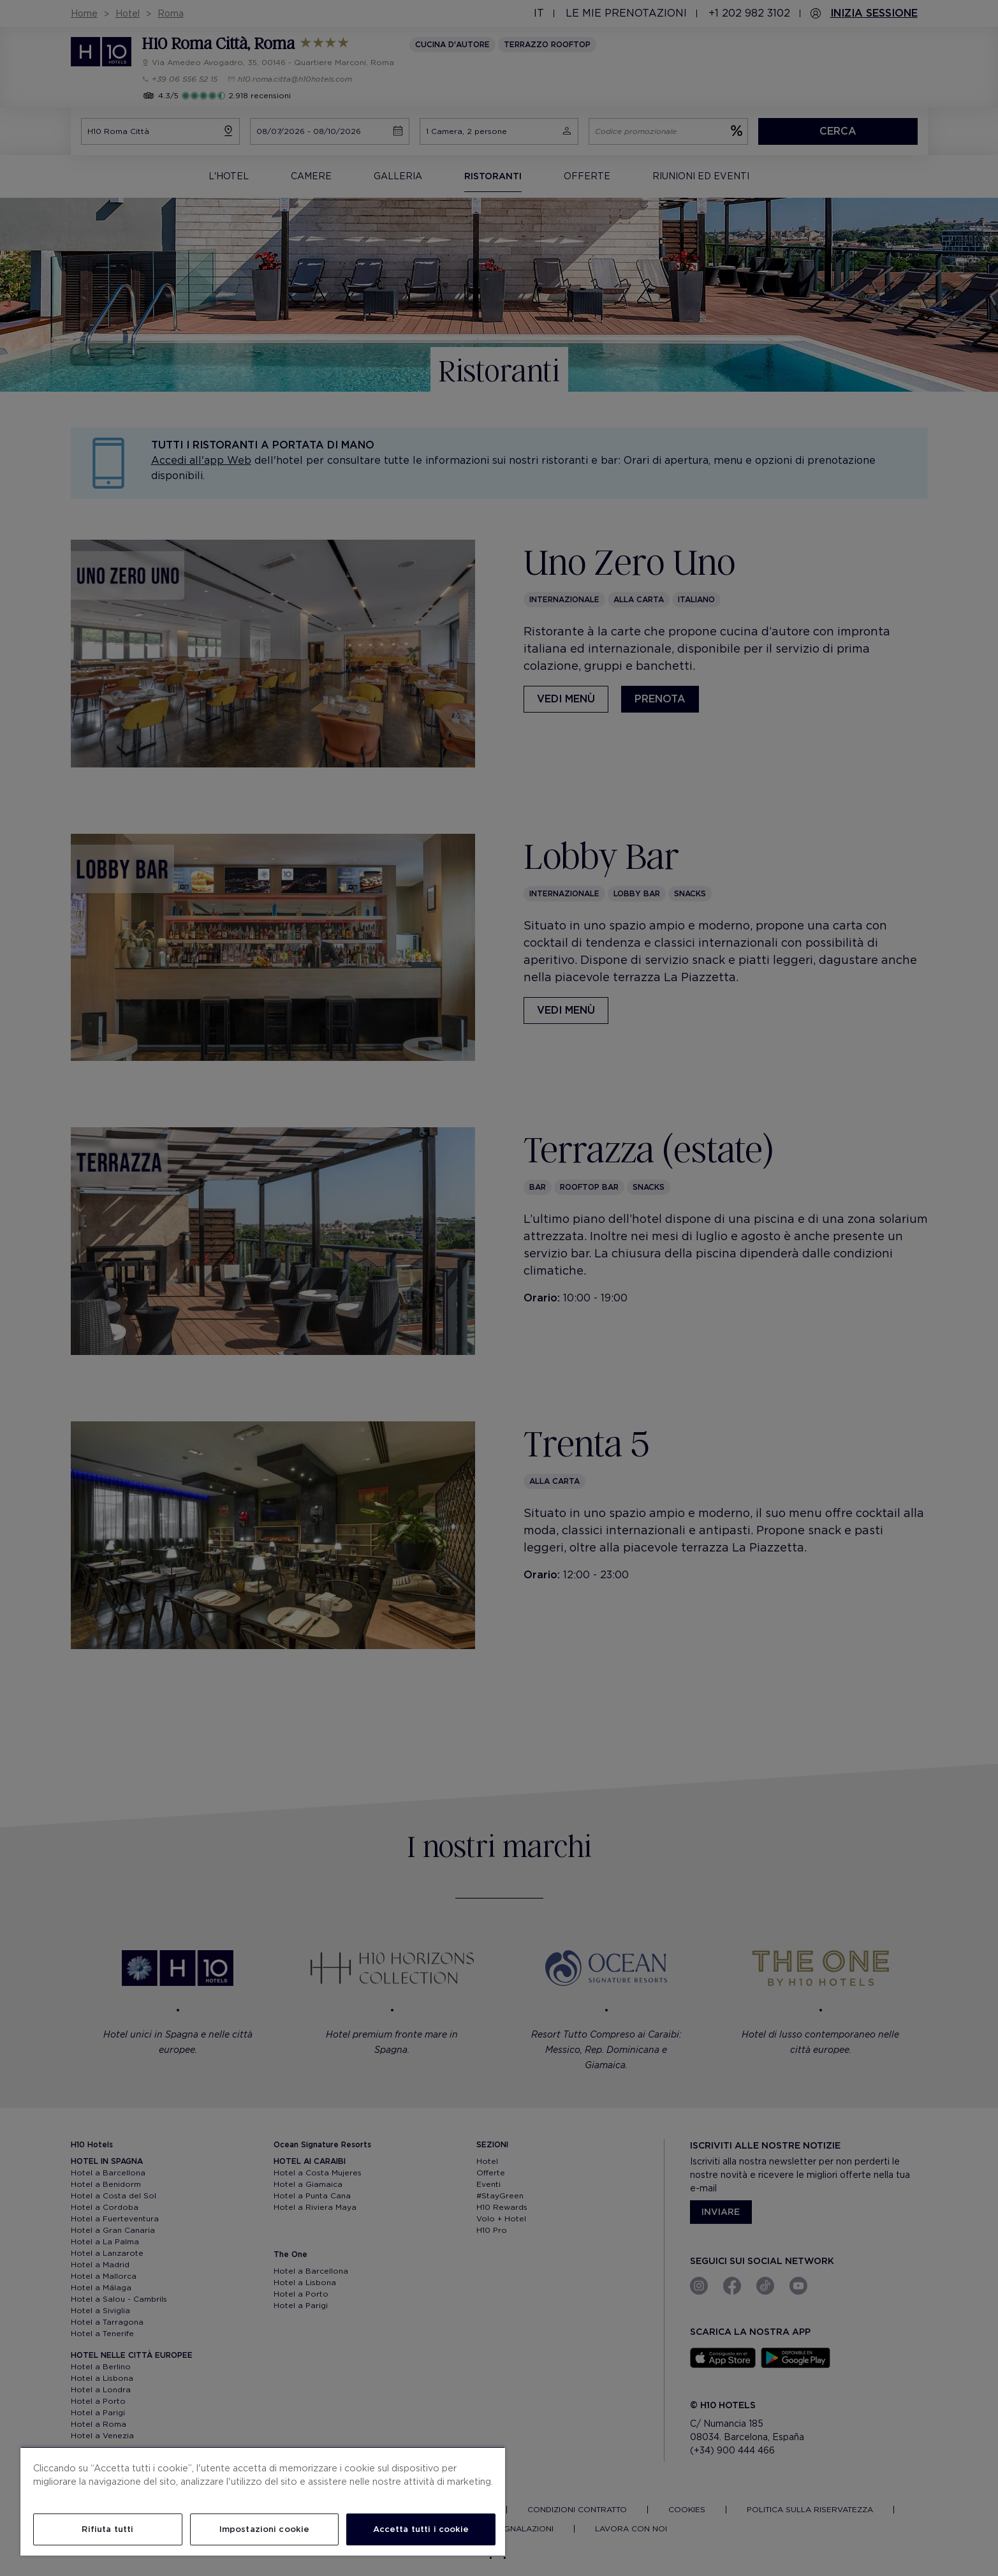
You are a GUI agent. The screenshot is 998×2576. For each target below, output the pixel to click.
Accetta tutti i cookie (421, 2529)
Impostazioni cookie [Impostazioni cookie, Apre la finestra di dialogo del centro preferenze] (264, 2529)
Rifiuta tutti (107, 2529)
